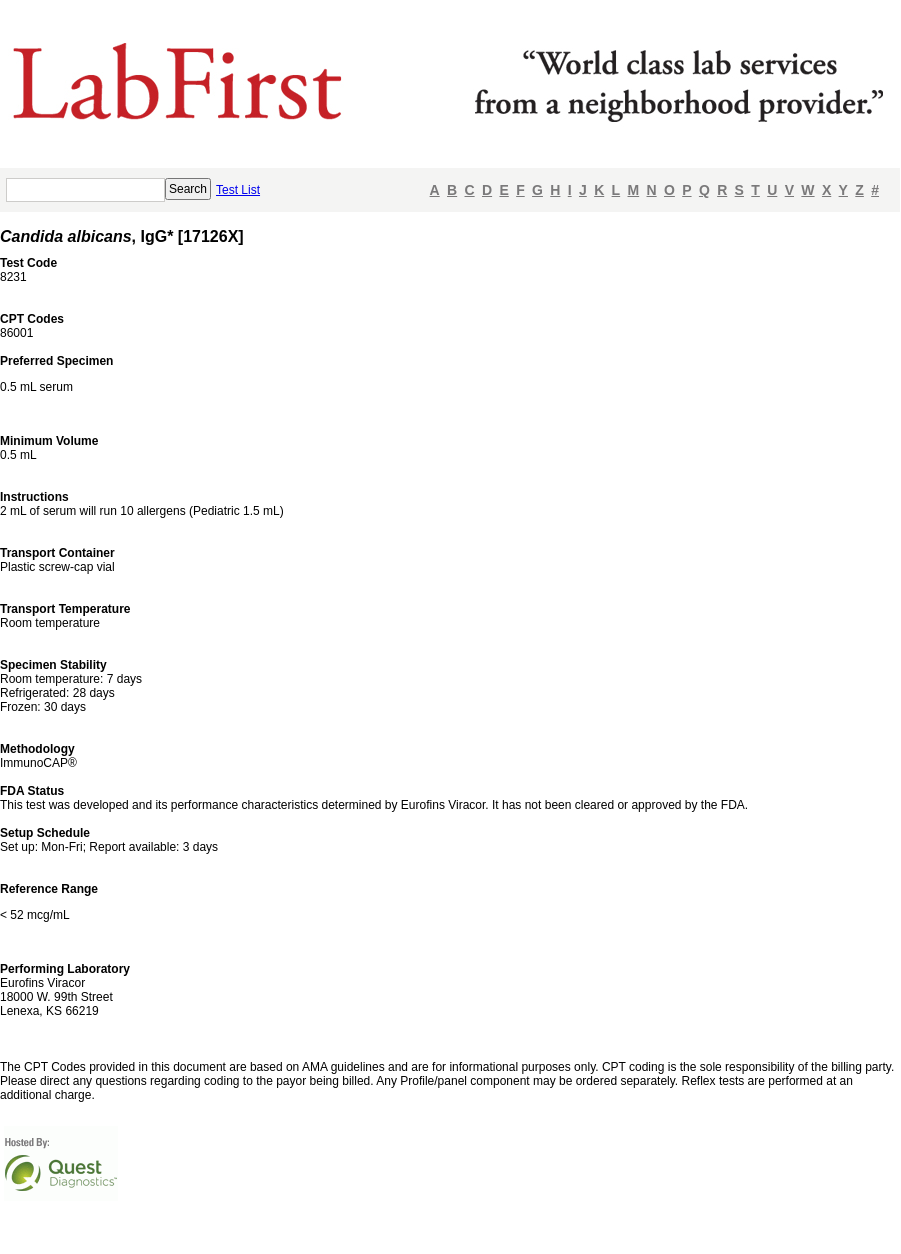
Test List (238, 190)
